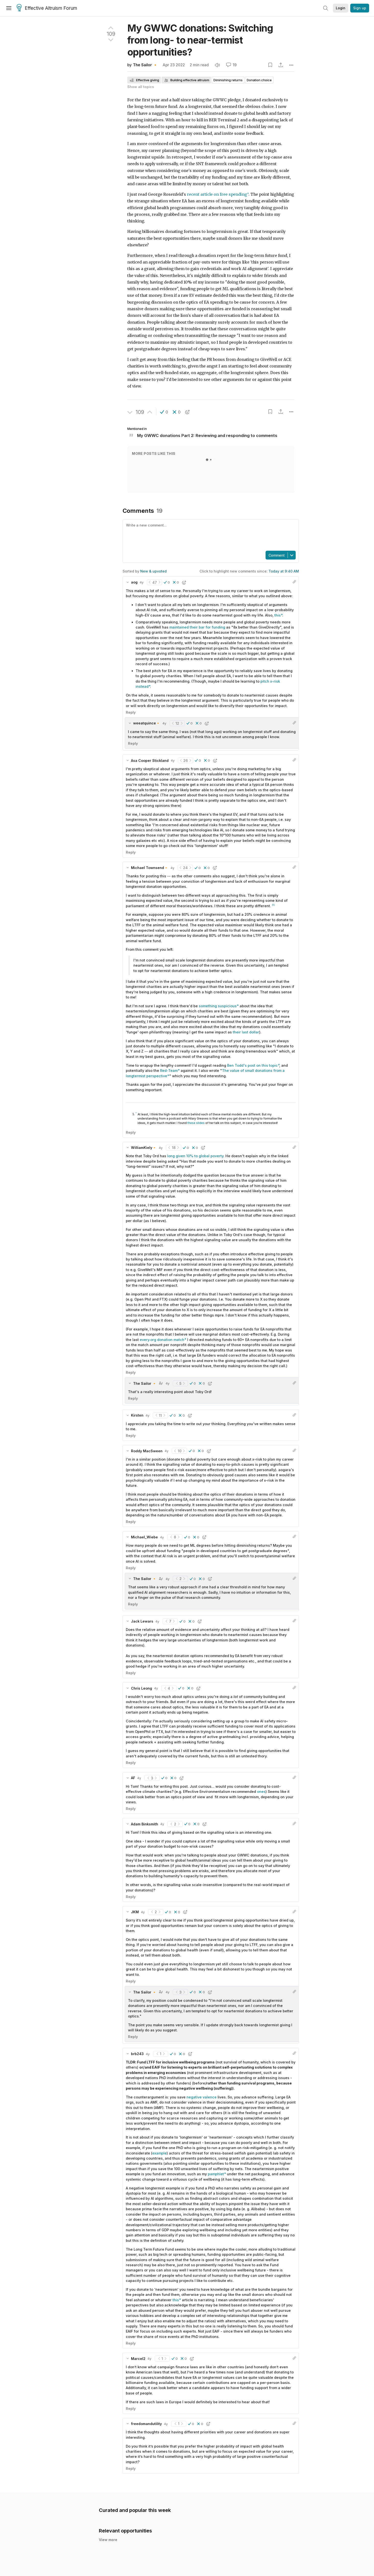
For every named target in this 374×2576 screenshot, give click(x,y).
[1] (273, 905)
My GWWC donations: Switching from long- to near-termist (200, 40)
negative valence (202, 2097)
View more (108, 2545)
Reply (131, 712)
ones (261, 1791)
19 (231, 65)
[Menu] (9, 8)
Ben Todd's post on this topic (252, 1065)
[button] (164, 412)
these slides (196, 1123)
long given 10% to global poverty (195, 1156)
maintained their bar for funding (197, 627)
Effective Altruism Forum (47, 8)
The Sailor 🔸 (145, 65)
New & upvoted (153, 571)
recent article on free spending (217, 194)
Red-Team (169, 1070)
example (159, 2153)
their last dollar (246, 1032)
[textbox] (210, 534)
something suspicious (218, 1006)
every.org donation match (162, 1340)
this (277, 615)
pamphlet (216, 2174)
